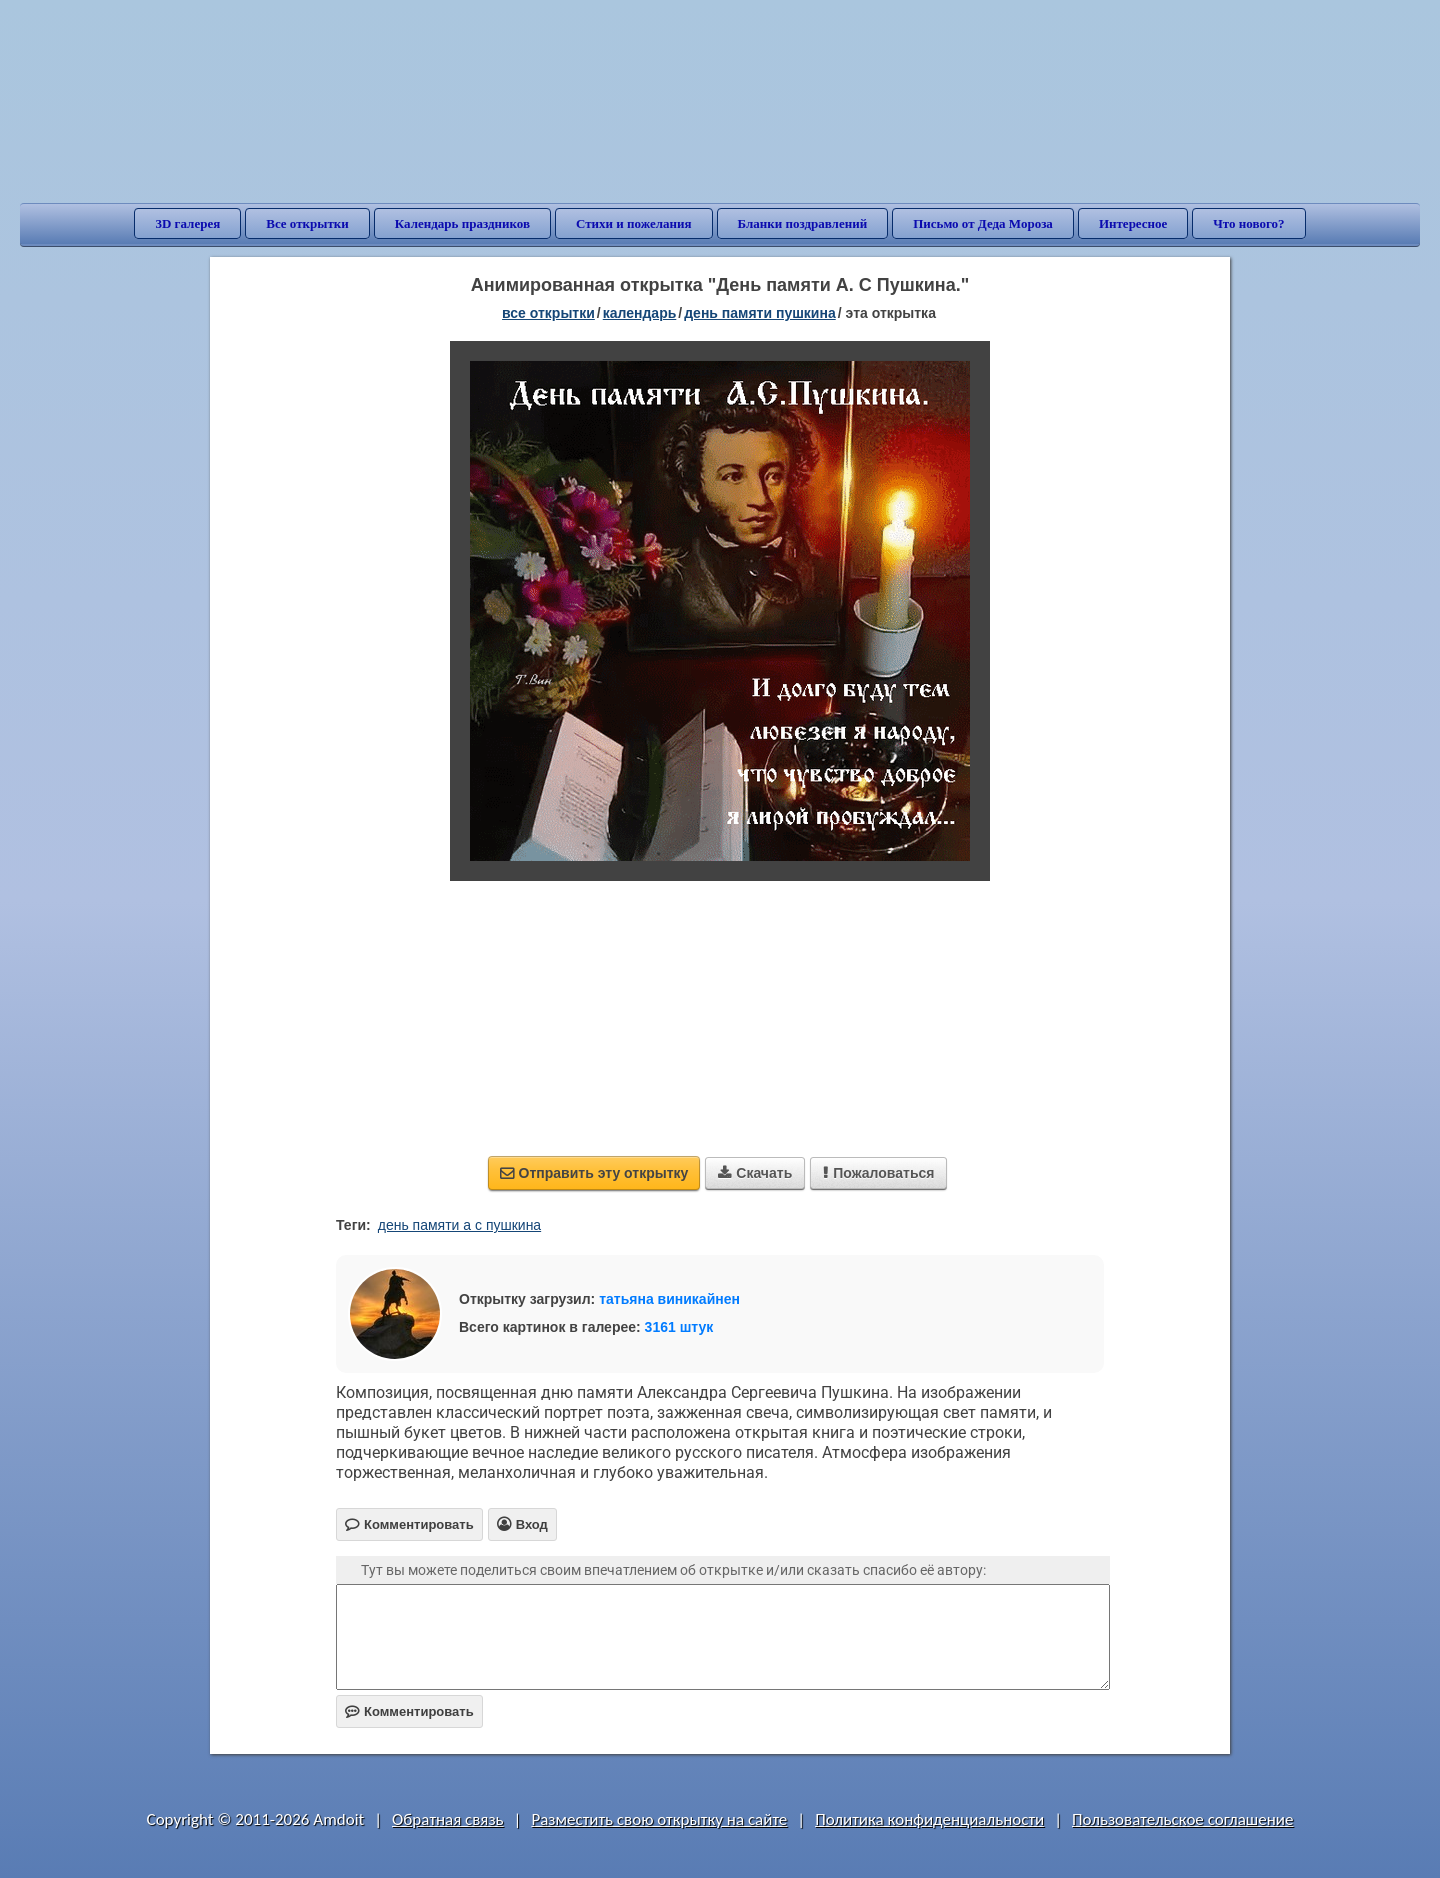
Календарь (640, 313)
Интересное (1133, 223)
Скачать (755, 1173)
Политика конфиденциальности (929, 1819)
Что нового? (1248, 223)
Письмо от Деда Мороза (983, 223)
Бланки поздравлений (803, 223)
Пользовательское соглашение (1182, 1819)
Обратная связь (448, 1819)
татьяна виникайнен (669, 1299)
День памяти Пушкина (760, 313)
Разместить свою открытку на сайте (659, 1819)
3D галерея (187, 223)
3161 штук (679, 1327)
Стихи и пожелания (634, 223)
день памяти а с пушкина (459, 1225)
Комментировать (409, 1711)
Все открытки (307, 223)
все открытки (548, 313)
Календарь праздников (462, 223)
